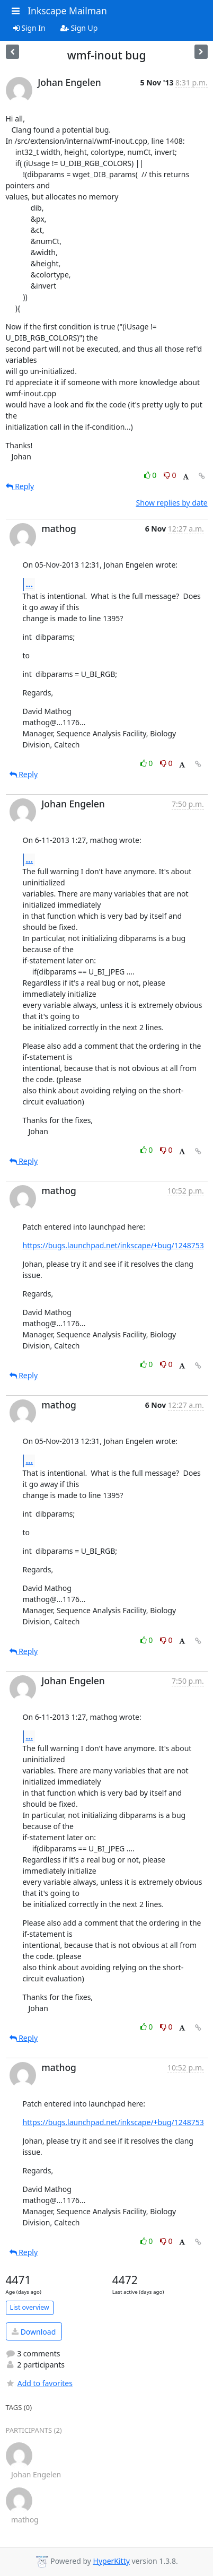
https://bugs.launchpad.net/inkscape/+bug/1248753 (113, 1245)
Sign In (29, 28)
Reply (20, 486)
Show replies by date (172, 503)
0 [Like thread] (151, 475)
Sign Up (79, 28)
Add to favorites (39, 2383)
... (29, 584)
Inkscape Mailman (67, 10)
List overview (29, 2307)
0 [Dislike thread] (170, 475)
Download (34, 2332)
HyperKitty (111, 2561)
